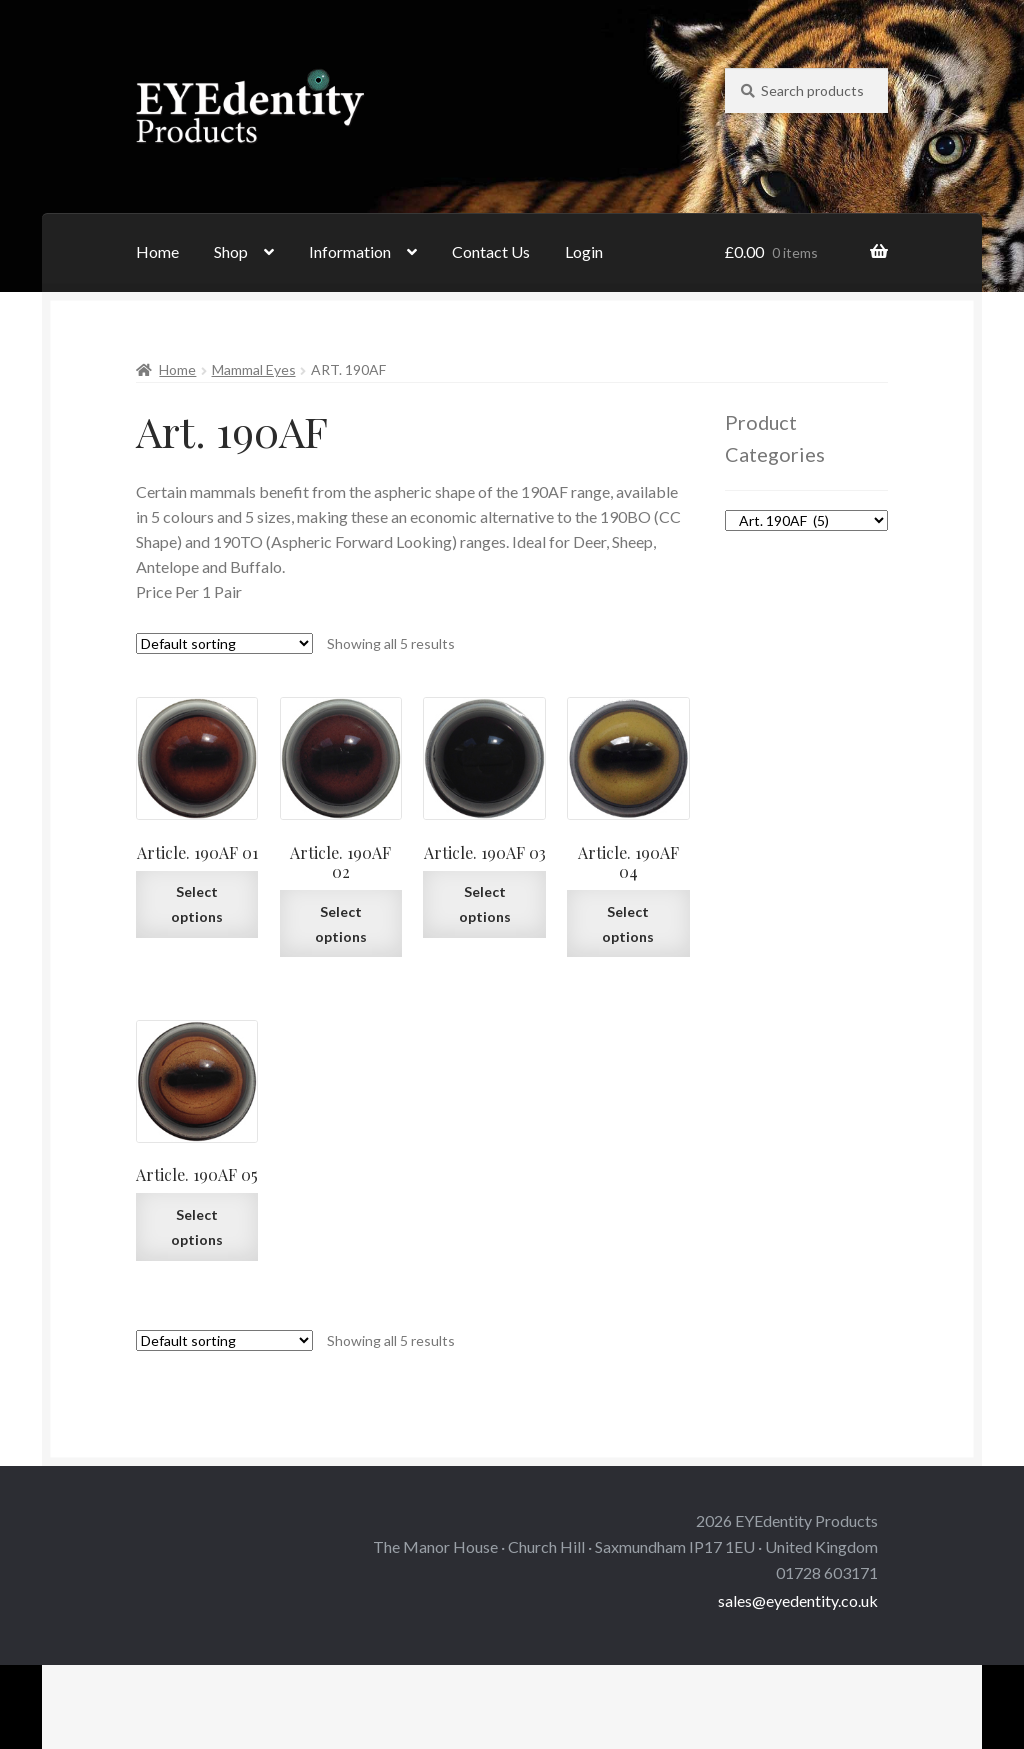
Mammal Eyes (254, 369)
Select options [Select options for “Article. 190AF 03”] (485, 904)
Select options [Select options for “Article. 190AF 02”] (341, 924)
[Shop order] (224, 643)
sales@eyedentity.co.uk (798, 1600)
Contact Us (491, 251)
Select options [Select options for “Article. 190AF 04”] (628, 924)
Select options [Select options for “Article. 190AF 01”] (197, 904)
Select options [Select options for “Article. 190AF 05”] (197, 1227)
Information (350, 251)
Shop (231, 251)
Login (584, 251)
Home (157, 251)
